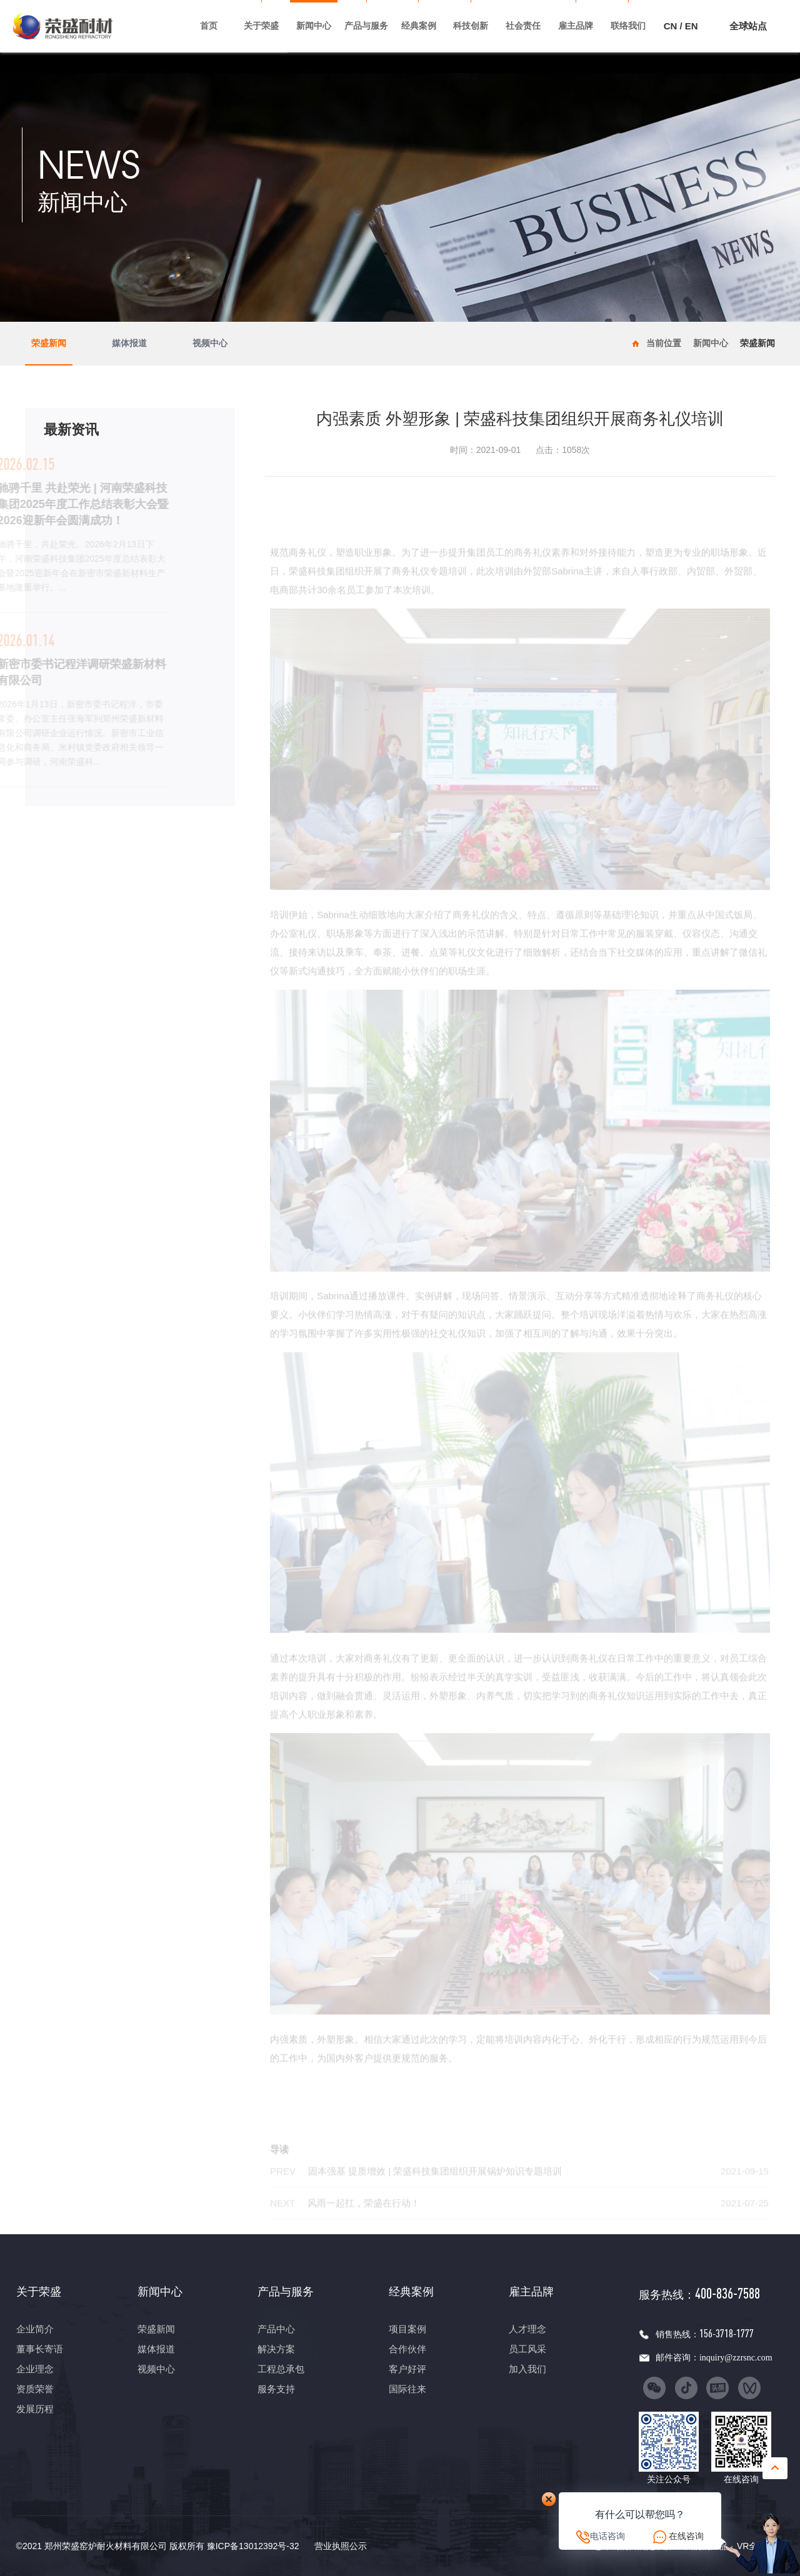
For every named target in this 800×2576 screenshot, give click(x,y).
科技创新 (470, 26)
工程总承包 (281, 2369)
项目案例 (407, 2329)
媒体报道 (129, 344)
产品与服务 (366, 26)
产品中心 (276, 2329)
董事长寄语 (39, 2349)
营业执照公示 (340, 2546)
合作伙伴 (407, 2349)
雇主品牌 (575, 26)
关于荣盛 (261, 26)
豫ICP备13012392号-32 (253, 2546)
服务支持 (276, 2389)
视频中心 (210, 344)
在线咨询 (686, 2536)
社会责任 (523, 26)
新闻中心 (313, 26)
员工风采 (527, 2349)
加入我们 (527, 2369)
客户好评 (407, 2369)
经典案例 (418, 26)
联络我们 (628, 26)
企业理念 (35, 2369)
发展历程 (35, 2409)
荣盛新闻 (48, 344)
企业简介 (35, 2329)
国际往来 (407, 2389)
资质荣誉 (35, 2389)
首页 (209, 26)
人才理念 (527, 2329)
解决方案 (276, 2349)
